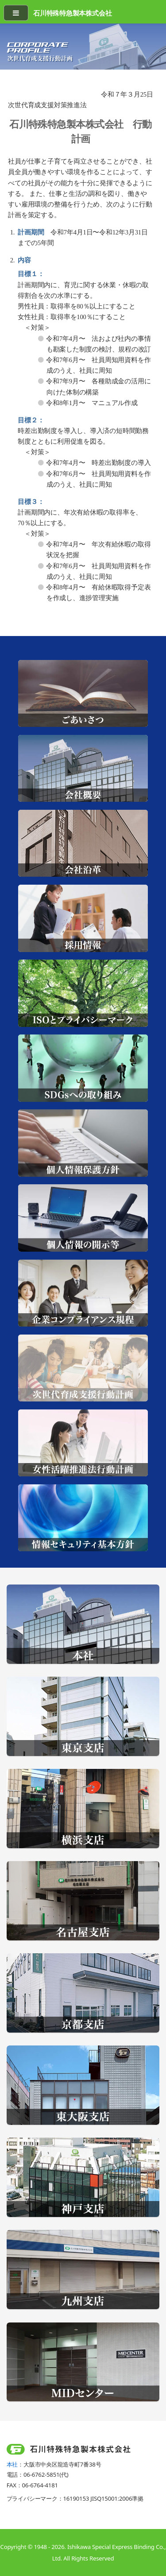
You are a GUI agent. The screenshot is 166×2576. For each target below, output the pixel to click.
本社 (12, 2464)
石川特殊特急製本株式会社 (72, 12)
